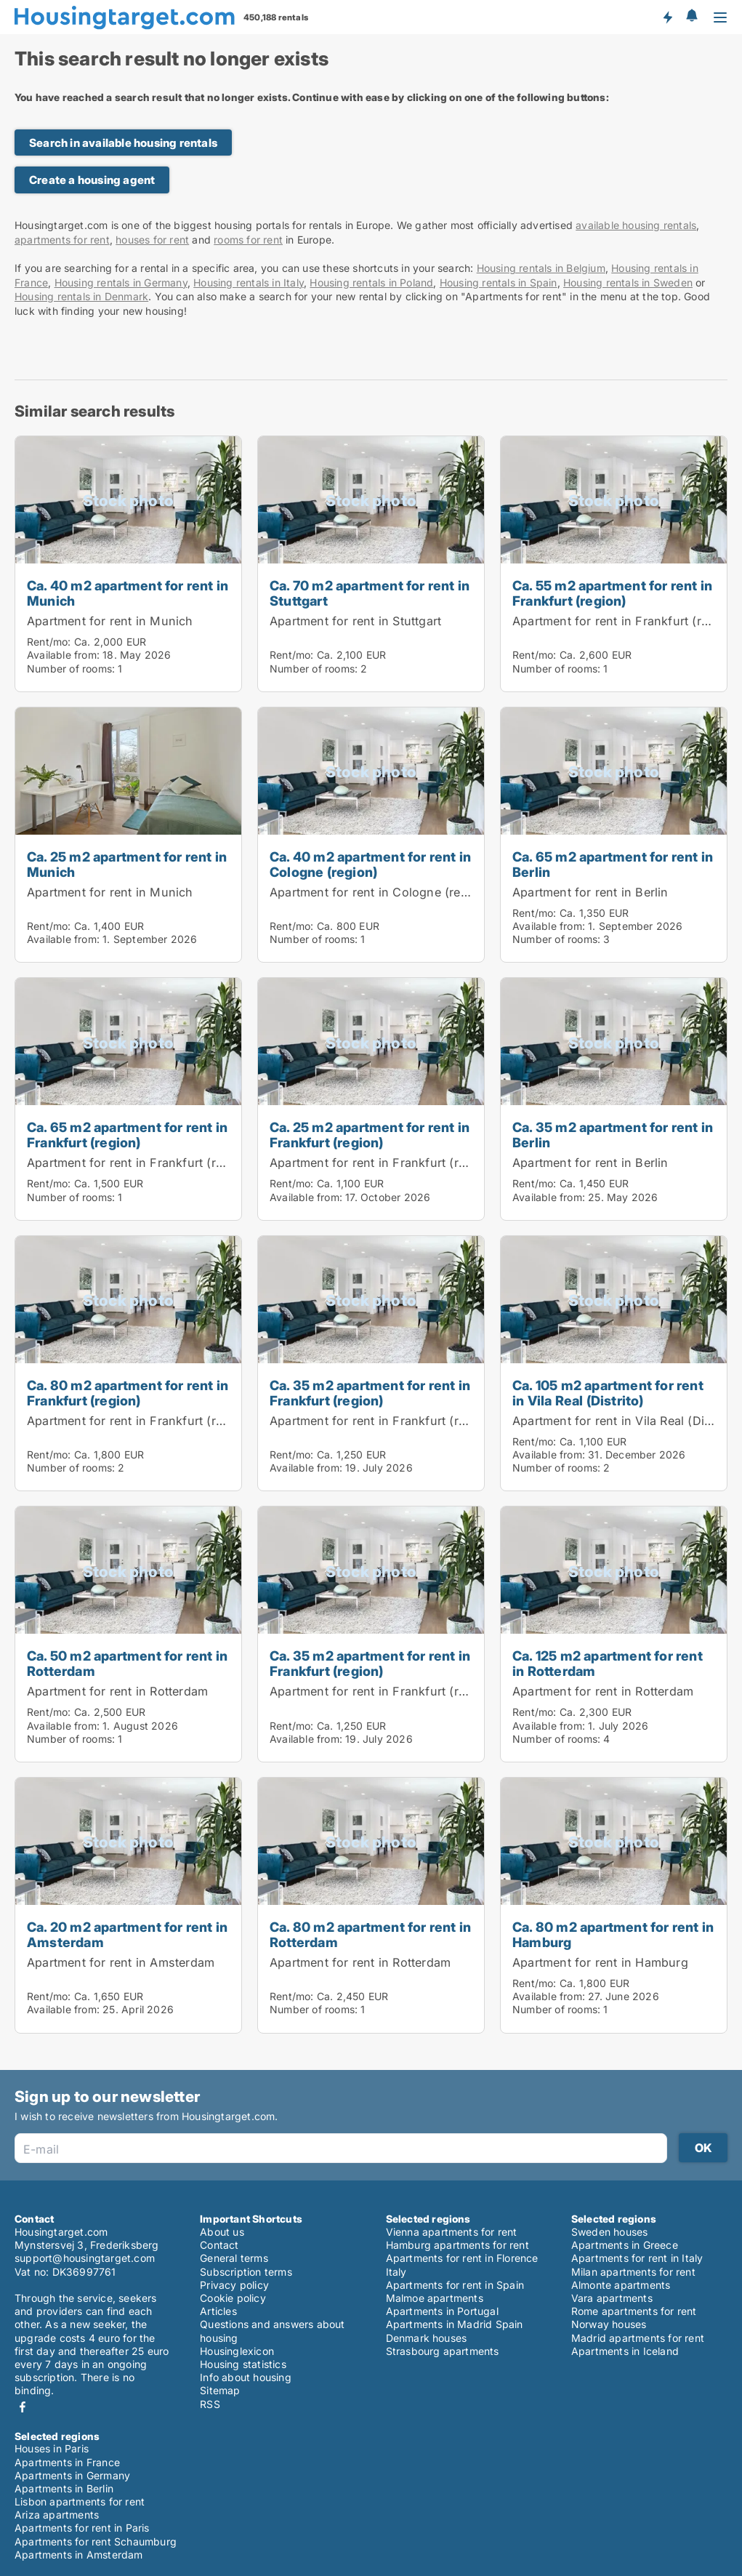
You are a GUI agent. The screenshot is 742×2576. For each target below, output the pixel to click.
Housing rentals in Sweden (628, 282)
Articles (218, 2311)
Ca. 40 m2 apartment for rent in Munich (127, 593)
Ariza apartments (57, 2514)
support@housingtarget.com (85, 2258)
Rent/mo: (50, 641)
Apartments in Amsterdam (79, 2554)
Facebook (23, 2407)
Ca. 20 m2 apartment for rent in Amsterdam (127, 1934)
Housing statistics (243, 2364)
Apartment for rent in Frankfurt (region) (625, 621)
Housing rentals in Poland (371, 282)
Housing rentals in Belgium (541, 268)
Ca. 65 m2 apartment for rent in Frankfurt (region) (127, 1134)
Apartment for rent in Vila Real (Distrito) (625, 1420)
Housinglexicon (237, 2351)
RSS (210, 2404)
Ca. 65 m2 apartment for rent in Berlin (612, 864)
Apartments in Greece (624, 2245)
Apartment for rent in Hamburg (600, 1962)
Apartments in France (67, 2462)
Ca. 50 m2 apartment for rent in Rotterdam (127, 1663)
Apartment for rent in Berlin (590, 892)
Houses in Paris (52, 2448)
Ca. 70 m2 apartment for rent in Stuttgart (369, 593)
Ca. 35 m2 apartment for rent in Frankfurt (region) (370, 1392)
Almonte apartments (621, 2285)
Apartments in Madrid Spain (454, 2324)
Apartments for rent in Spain (455, 2285)
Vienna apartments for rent (451, 2232)
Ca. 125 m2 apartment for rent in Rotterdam (607, 1663)
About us (222, 2232)
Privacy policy (234, 2285)
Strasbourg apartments (442, 2351)
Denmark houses (426, 2338)
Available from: (63, 655)
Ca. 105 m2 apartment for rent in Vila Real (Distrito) (607, 1392)
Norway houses (609, 2324)
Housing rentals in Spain (498, 282)
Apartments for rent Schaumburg (96, 2541)
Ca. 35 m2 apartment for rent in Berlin (612, 1134)
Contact (219, 2245)
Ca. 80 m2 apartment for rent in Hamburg (613, 1934)
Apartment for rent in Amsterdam (120, 1962)
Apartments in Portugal (442, 2311)
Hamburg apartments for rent (457, 2245)
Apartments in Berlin (64, 2488)
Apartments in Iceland (625, 2351)
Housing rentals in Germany (121, 282)
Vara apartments (612, 2298)
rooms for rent (248, 239)
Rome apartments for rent (634, 2311)
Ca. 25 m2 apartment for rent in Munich (127, 864)
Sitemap (220, 2390)
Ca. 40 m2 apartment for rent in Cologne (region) (370, 864)
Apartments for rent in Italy (637, 2258)
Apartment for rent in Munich (110, 621)
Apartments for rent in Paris (82, 2527)
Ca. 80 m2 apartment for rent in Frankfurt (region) (127, 1392)
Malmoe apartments (434, 2298)
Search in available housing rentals (123, 143)
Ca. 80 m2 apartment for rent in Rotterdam (370, 1934)
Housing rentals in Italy (248, 282)
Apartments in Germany (72, 2475)
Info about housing (245, 2377)
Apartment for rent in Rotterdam (117, 1691)
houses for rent (152, 239)
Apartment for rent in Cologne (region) (380, 892)
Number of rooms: (71, 668)
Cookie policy (233, 2298)
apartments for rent (62, 239)
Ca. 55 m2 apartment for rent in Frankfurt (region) (612, 593)
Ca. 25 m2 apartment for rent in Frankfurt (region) (369, 1134)
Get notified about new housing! (667, 17)
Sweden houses (609, 2232)
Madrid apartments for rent (637, 2338)
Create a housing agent (92, 180)
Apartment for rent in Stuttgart (355, 621)
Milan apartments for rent (633, 2272)
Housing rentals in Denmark (81, 296)
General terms (234, 2258)
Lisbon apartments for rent (80, 2501)
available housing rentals (636, 225)
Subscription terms (246, 2272)
